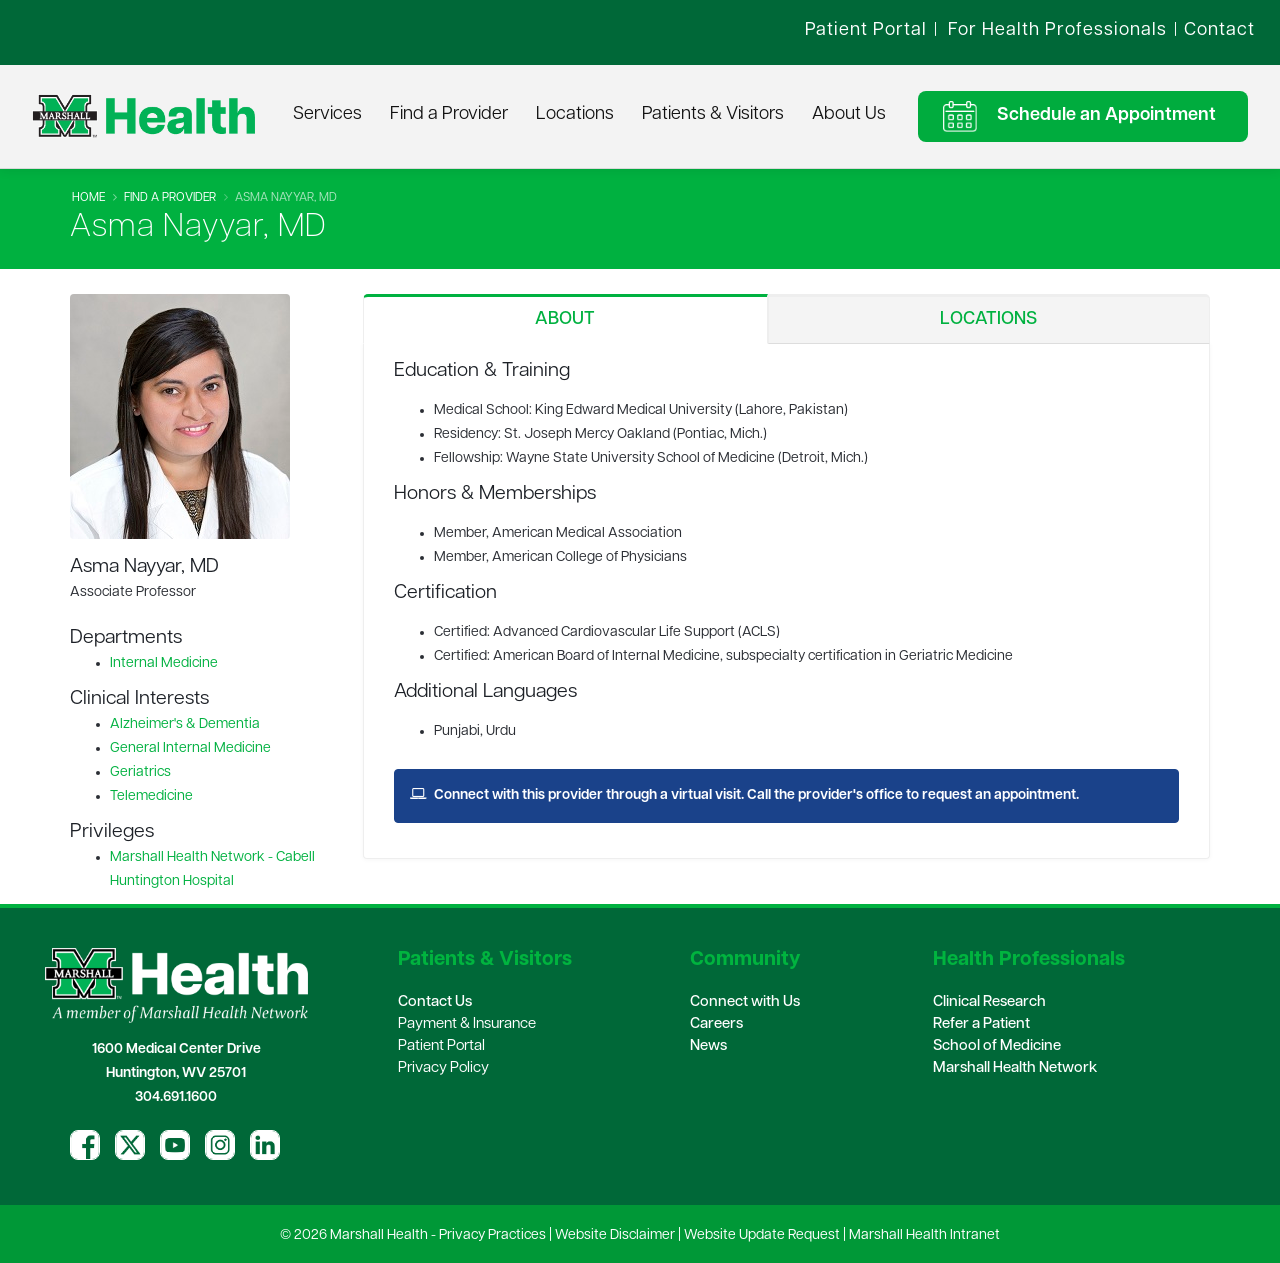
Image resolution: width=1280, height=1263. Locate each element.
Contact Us (435, 1002)
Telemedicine (151, 796)
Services (327, 114)
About (565, 319)
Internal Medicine (164, 663)
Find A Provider (170, 198)
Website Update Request (762, 1235)
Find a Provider (449, 114)
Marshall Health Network (1015, 1068)
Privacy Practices (492, 1235)
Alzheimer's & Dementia (185, 724)
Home (88, 198)
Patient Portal (441, 1046)
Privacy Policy (443, 1068)
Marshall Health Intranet (924, 1235)
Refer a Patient (981, 1024)
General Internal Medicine (190, 748)
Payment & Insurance (467, 1024)
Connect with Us (745, 1002)
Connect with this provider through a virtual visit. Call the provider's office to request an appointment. (744, 795)
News (708, 1046)
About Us (849, 114)
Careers (716, 1024)
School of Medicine (997, 1046)
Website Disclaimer (615, 1235)
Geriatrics (140, 772)
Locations (575, 114)
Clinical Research (989, 1002)
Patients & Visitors (713, 114)
